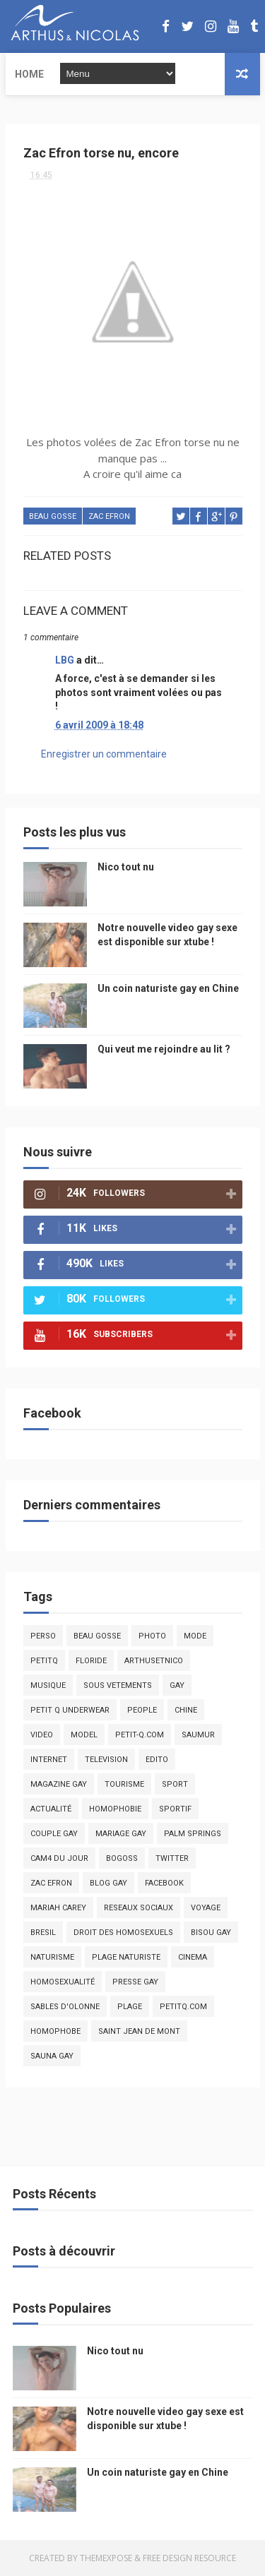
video (41, 1734)
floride (91, 1660)
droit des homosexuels (123, 1932)
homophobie (115, 1809)
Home (29, 74)
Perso (43, 1636)
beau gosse (52, 516)
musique (48, 1685)
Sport (175, 1784)
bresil (43, 1932)
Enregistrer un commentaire (104, 754)
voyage (205, 1907)
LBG (64, 660)
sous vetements (117, 1685)
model (84, 1734)
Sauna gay (51, 2056)
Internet (48, 1759)
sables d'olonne (65, 2006)
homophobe (55, 2031)
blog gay (108, 1883)
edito (157, 1759)
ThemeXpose (106, 2558)
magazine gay (58, 1784)
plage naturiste (126, 1957)
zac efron (109, 516)
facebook (164, 1883)
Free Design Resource (189, 2558)
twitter (172, 1858)
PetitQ (44, 1660)
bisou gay (211, 1932)
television (106, 1759)
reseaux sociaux (138, 1907)
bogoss (122, 1858)
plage (129, 2006)
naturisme (52, 1957)
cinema (192, 1957)
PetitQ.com (183, 2006)
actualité (50, 1809)
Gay (177, 1685)
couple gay (54, 1833)
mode (195, 1636)
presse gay (135, 1982)
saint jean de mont (139, 2031)
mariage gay (120, 1833)
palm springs (192, 1833)
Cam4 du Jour (59, 1858)
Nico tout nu (126, 867)
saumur (198, 1734)
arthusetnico (153, 1660)
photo (152, 1636)
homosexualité (62, 1982)
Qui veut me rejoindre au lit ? (164, 1049)
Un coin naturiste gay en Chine (168, 988)
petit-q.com (139, 1734)
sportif (175, 1809)
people (142, 1710)
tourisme (124, 1784)
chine (186, 1710)
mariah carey (58, 1907)
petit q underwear (70, 1710)
